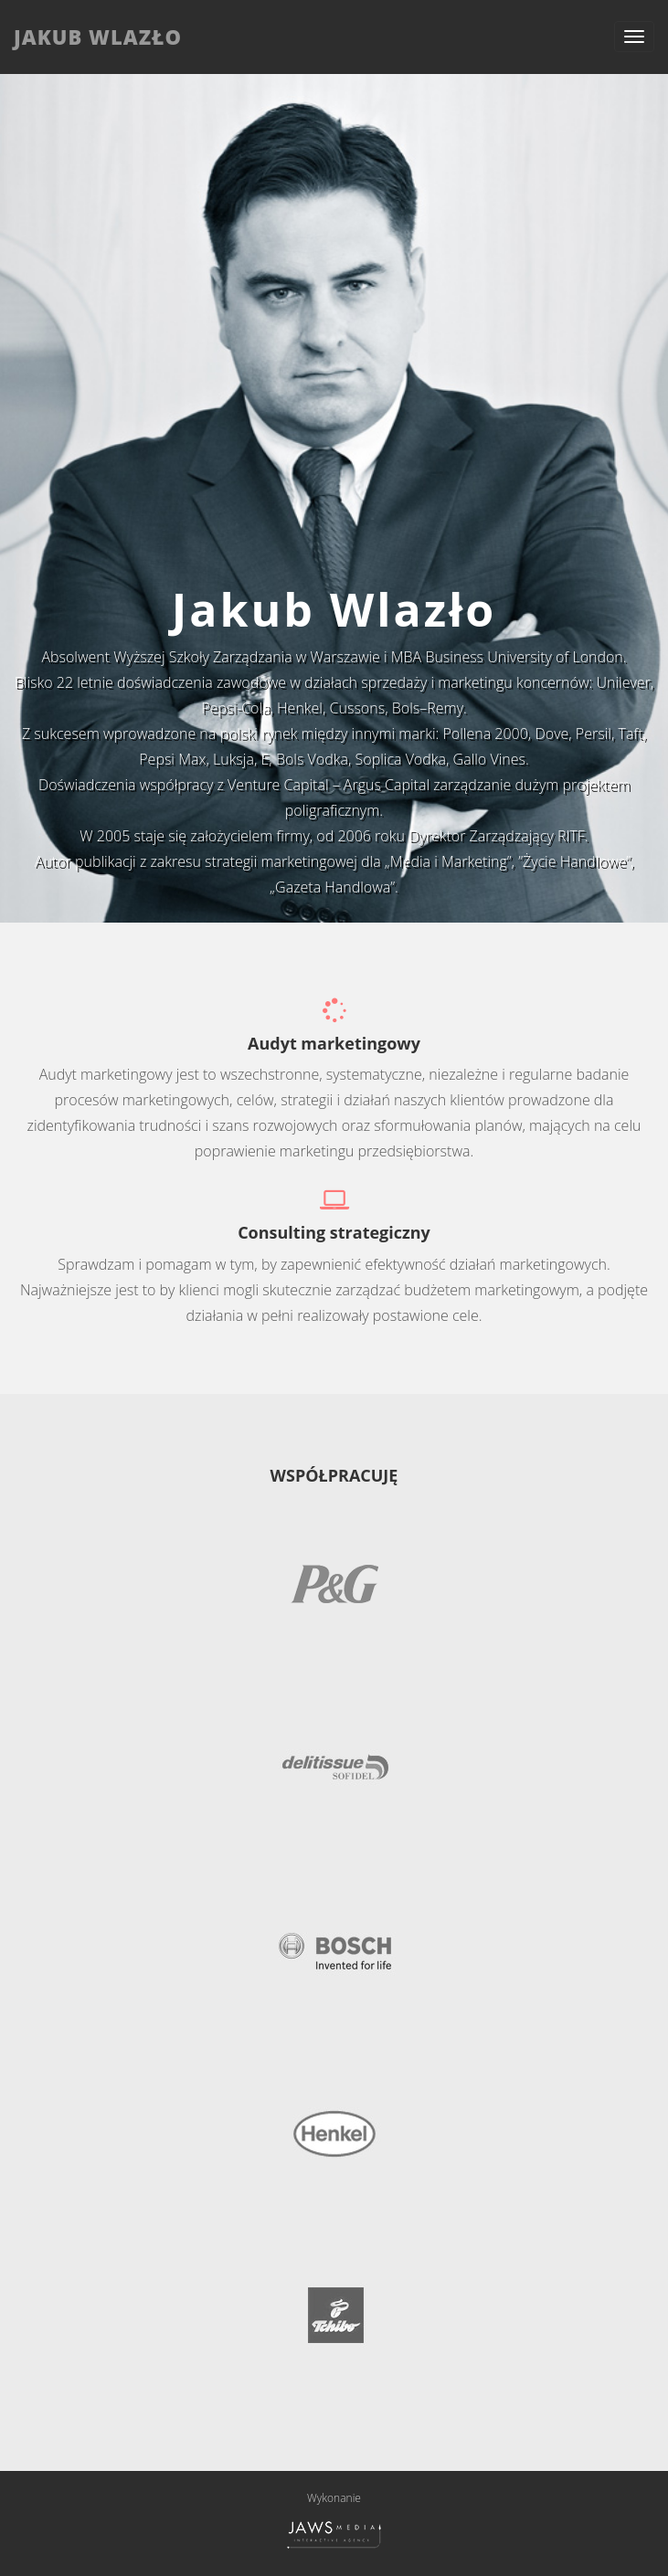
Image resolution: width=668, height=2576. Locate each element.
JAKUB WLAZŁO (98, 36)
